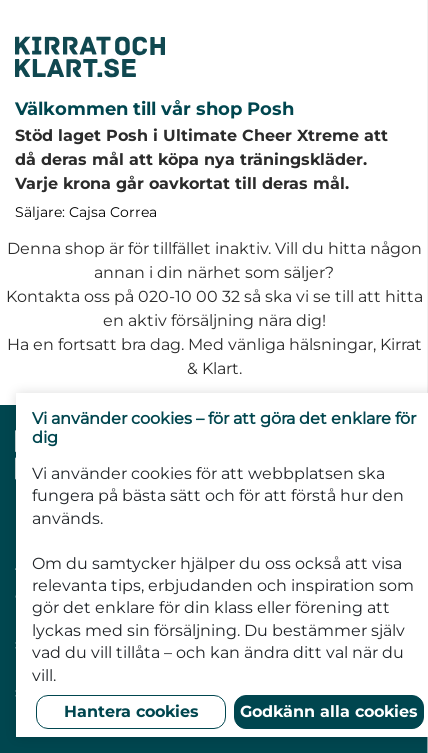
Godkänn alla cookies (329, 711)
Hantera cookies (131, 711)
